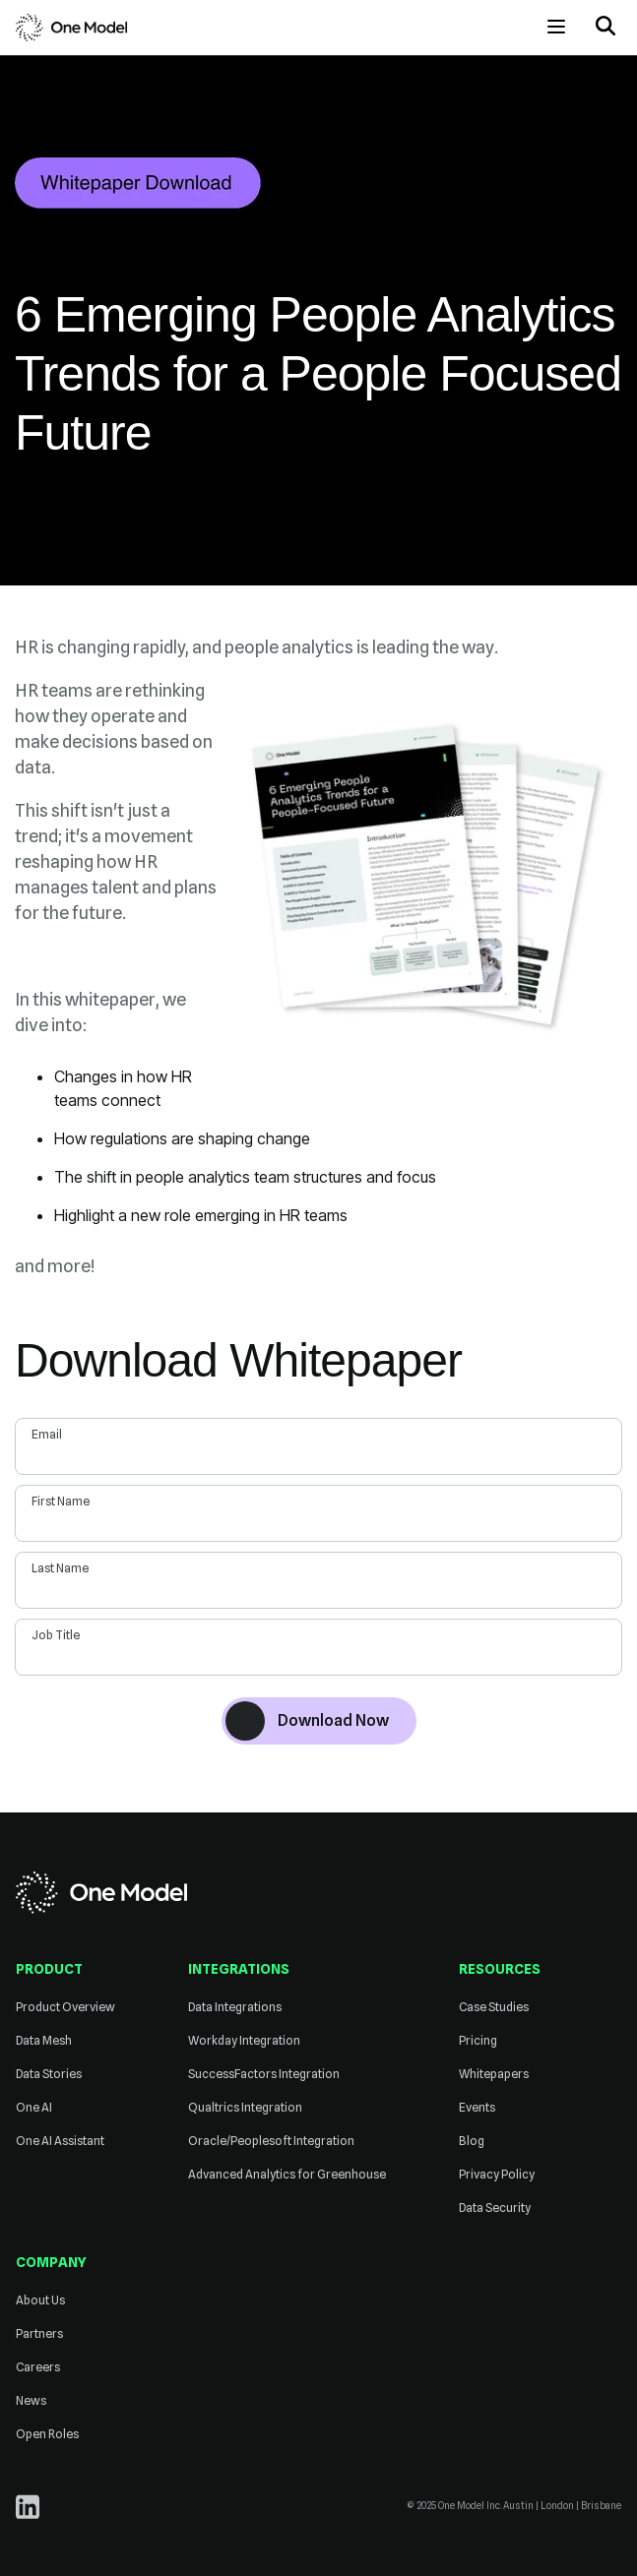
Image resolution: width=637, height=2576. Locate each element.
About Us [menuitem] (40, 2300)
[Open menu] (556, 27)
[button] (605, 28)
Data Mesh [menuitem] (44, 2040)
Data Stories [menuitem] (49, 2073)
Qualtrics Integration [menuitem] (245, 2107)
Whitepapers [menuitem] (494, 2073)
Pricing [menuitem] (478, 2040)
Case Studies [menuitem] (494, 2006)
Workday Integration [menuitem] (244, 2040)
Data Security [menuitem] (495, 2207)
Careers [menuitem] (38, 2367)
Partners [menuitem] (39, 2333)
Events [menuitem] (477, 2107)
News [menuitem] (31, 2400)
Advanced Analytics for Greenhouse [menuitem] (287, 2174)
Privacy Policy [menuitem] (497, 2174)
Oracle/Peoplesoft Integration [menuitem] (271, 2140)
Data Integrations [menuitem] (235, 2006)
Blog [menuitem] (471, 2140)
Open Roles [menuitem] (47, 2433)
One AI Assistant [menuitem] (60, 2140)
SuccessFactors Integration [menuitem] (264, 2073)
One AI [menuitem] (34, 2107)
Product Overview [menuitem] (65, 2006)
